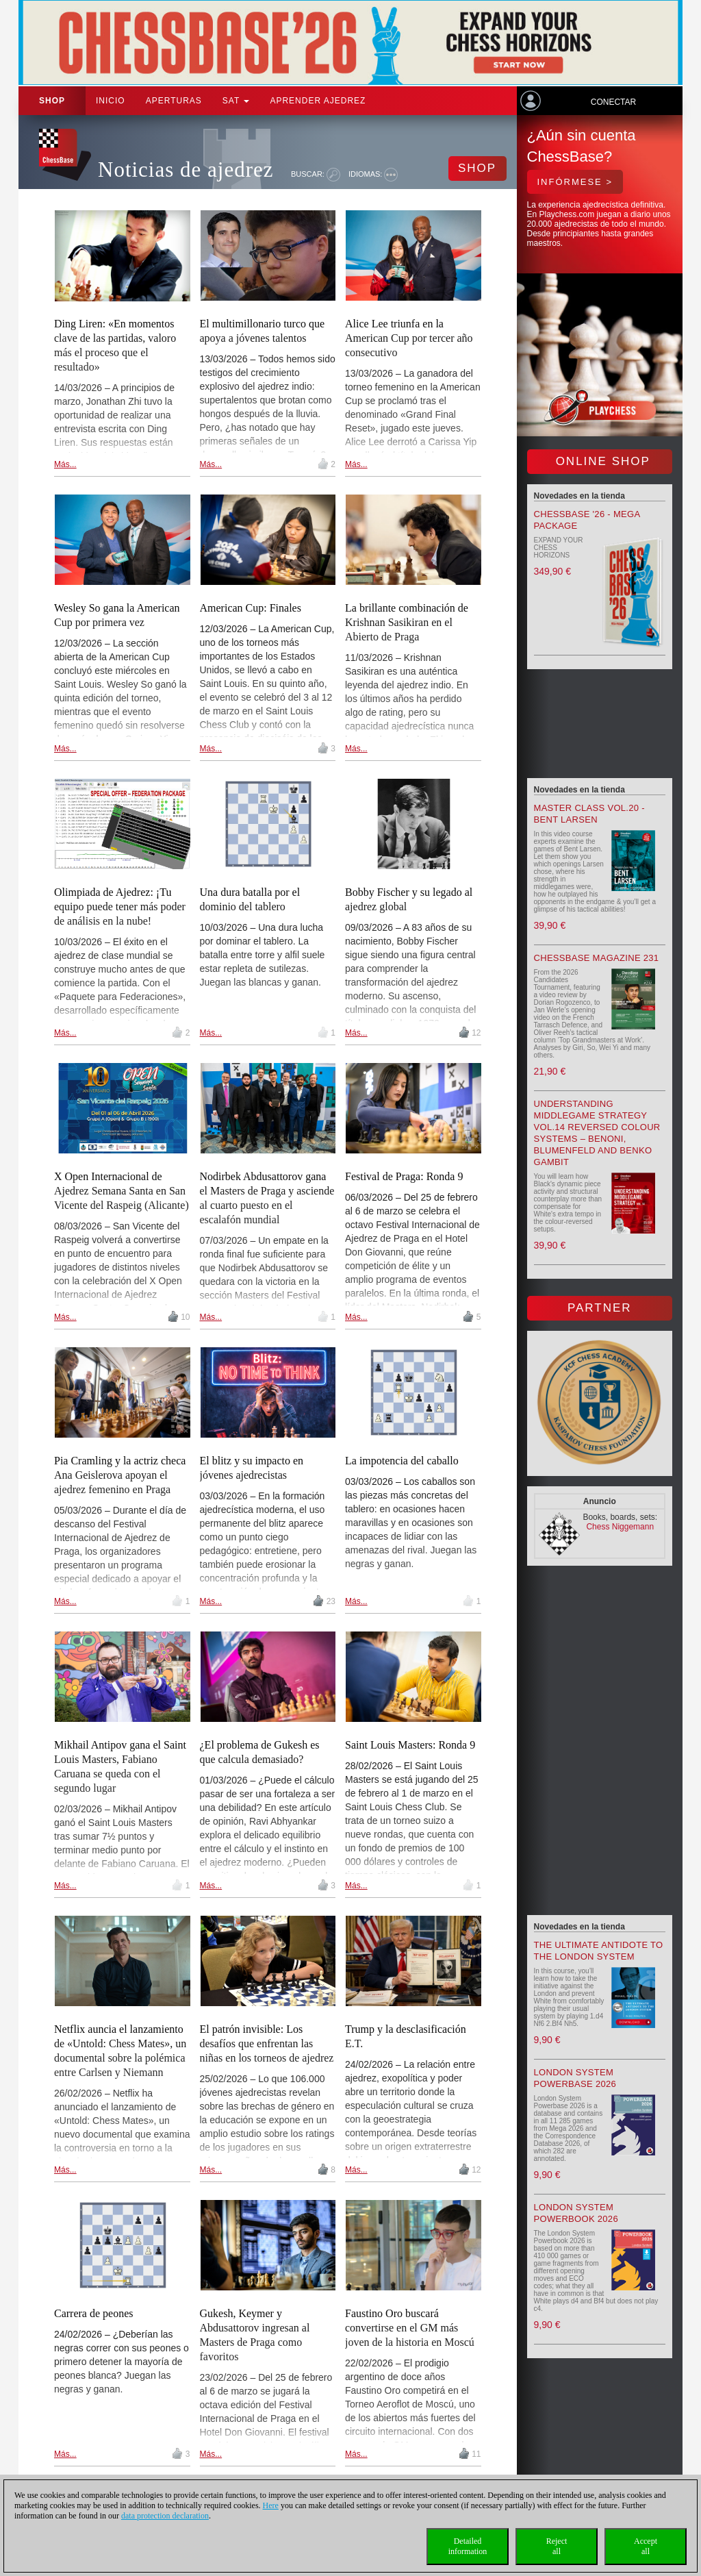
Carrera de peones (93, 2313)
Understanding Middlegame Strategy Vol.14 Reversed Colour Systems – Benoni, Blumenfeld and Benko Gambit (597, 1133)
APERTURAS (174, 100)
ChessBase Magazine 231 (596, 958)
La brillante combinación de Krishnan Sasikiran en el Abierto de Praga (406, 622)
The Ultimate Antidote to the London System (598, 1951)
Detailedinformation (467, 2546)
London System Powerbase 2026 (575, 2078)
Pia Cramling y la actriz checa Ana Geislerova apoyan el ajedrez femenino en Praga (120, 1475)
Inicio (110, 100)
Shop (52, 100)
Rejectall (557, 2546)
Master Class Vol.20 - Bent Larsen (589, 814)
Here (271, 2505)
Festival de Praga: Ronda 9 (404, 1176)
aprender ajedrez (318, 100)
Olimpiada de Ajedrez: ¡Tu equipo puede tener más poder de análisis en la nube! (120, 906)
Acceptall (645, 2546)
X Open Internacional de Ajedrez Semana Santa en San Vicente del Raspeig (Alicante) (121, 1191)
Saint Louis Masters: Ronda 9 (410, 1745)
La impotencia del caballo (402, 1460)
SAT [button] (236, 100)
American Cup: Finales (250, 608)
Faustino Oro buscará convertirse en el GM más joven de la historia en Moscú (409, 2328)
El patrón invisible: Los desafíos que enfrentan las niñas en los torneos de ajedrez (267, 2043)
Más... (65, 464)
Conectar (613, 102)
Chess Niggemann (620, 1526)
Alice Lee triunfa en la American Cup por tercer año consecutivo (409, 338)
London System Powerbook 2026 (576, 2213)
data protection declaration (165, 2516)
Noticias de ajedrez (186, 170)
